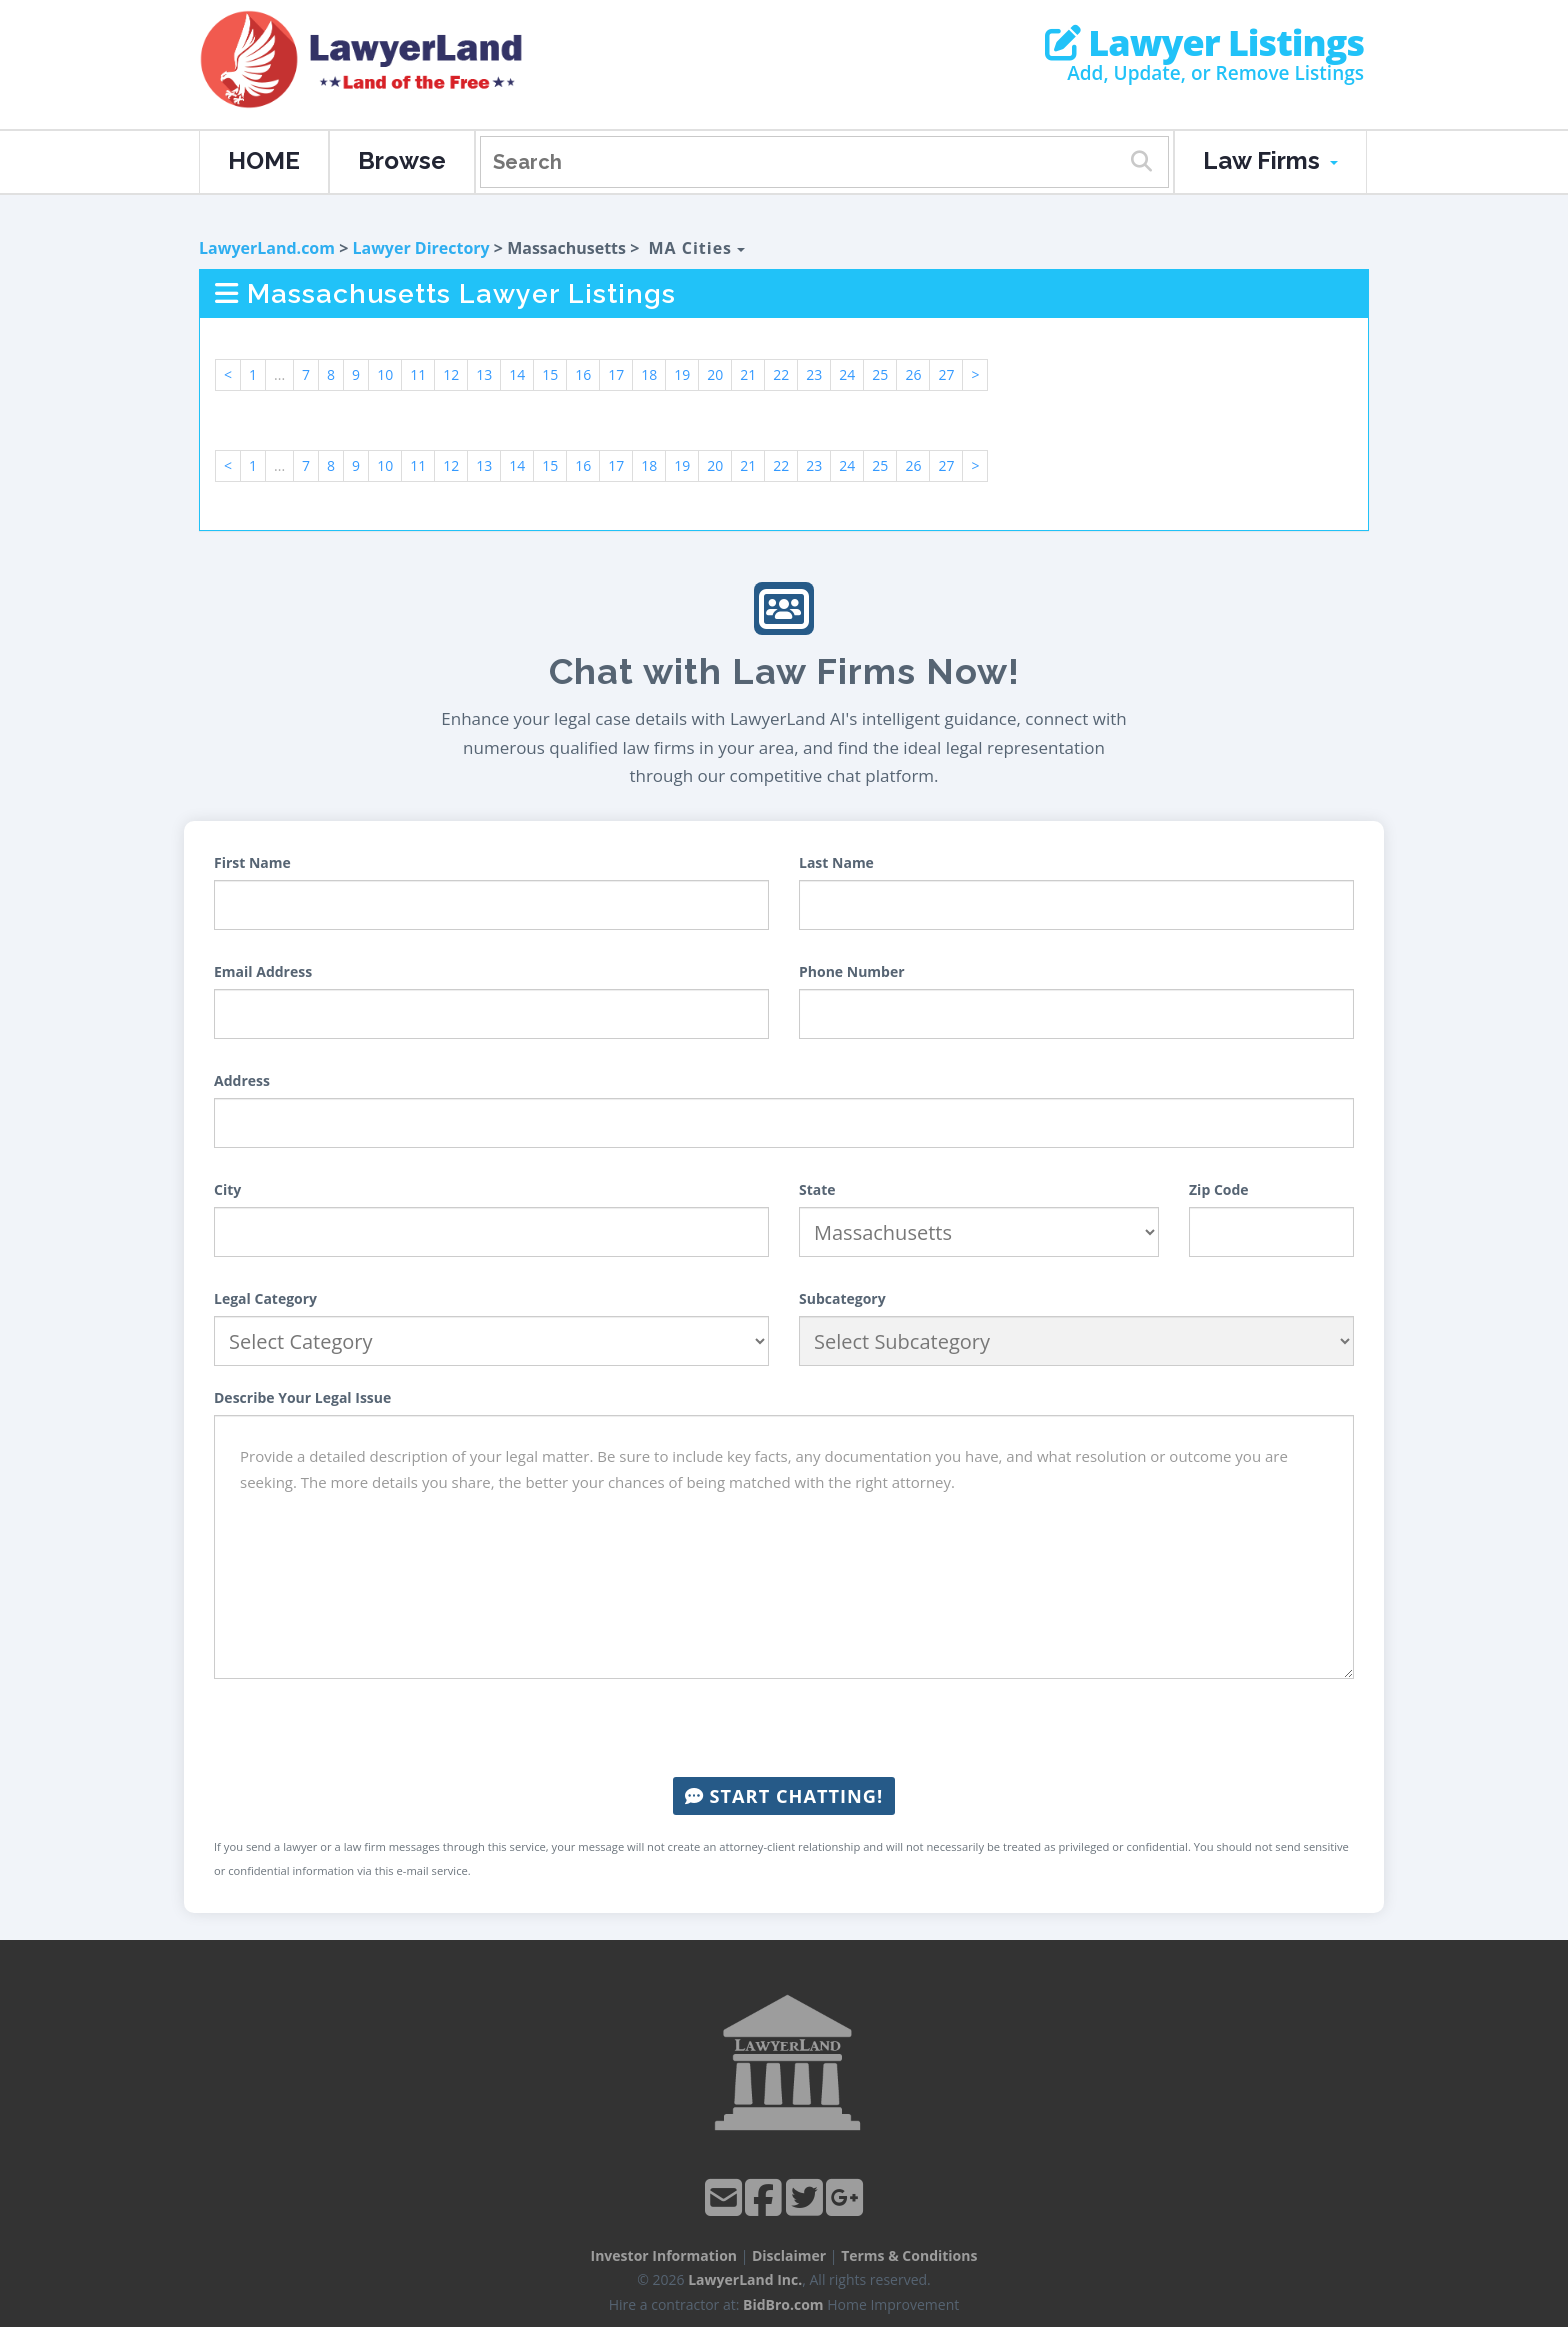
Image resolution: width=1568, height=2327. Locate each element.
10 (385, 374)
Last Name (836, 862)
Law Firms (1270, 160)
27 (946, 374)
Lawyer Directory (420, 248)
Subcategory (842, 1298)
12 (451, 374)
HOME (264, 160)
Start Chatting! (784, 1796)
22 (781, 374)
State (817, 1189)
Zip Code (1219, 1189)
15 (550, 374)
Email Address (263, 971)
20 (715, 374)
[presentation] (784, 1728)
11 (418, 374)
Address (242, 1080)
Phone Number (852, 971)
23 (814, 374)
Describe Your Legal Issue (302, 1397)
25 (880, 374)
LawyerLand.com (267, 248)
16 (583, 374)
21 (748, 374)
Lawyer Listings (1204, 43)
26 (913, 374)
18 (649, 374)
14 (517, 374)
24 (847, 374)
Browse (402, 160)
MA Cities (696, 248)
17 (616, 374)
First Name (252, 862)
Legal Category (265, 1298)
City (227, 1189)
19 (682, 374)
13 (484, 374)
